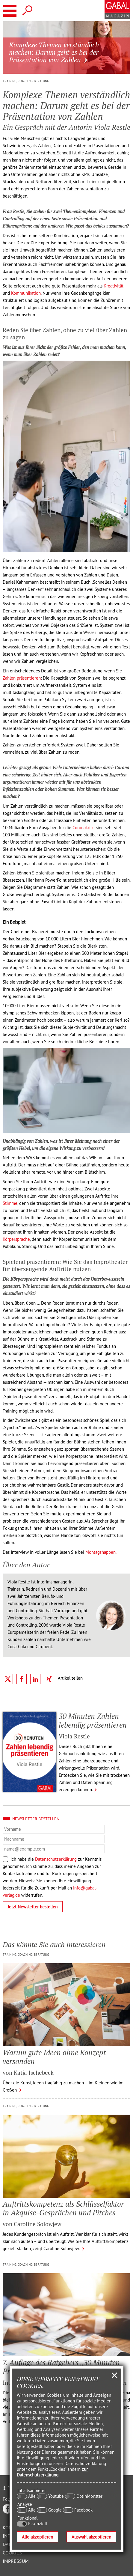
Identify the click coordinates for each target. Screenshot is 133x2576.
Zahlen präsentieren (22, 678)
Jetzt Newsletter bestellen (33, 1907)
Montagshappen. (101, 1552)
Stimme (10, 1203)
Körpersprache (16, 1239)
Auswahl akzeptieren (91, 2537)
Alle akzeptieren (37, 2537)
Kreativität (113, 286)
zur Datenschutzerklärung (52, 2472)
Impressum (16, 2561)
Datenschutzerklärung (56, 1859)
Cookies (12, 2553)
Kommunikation (26, 293)
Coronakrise (83, 827)
